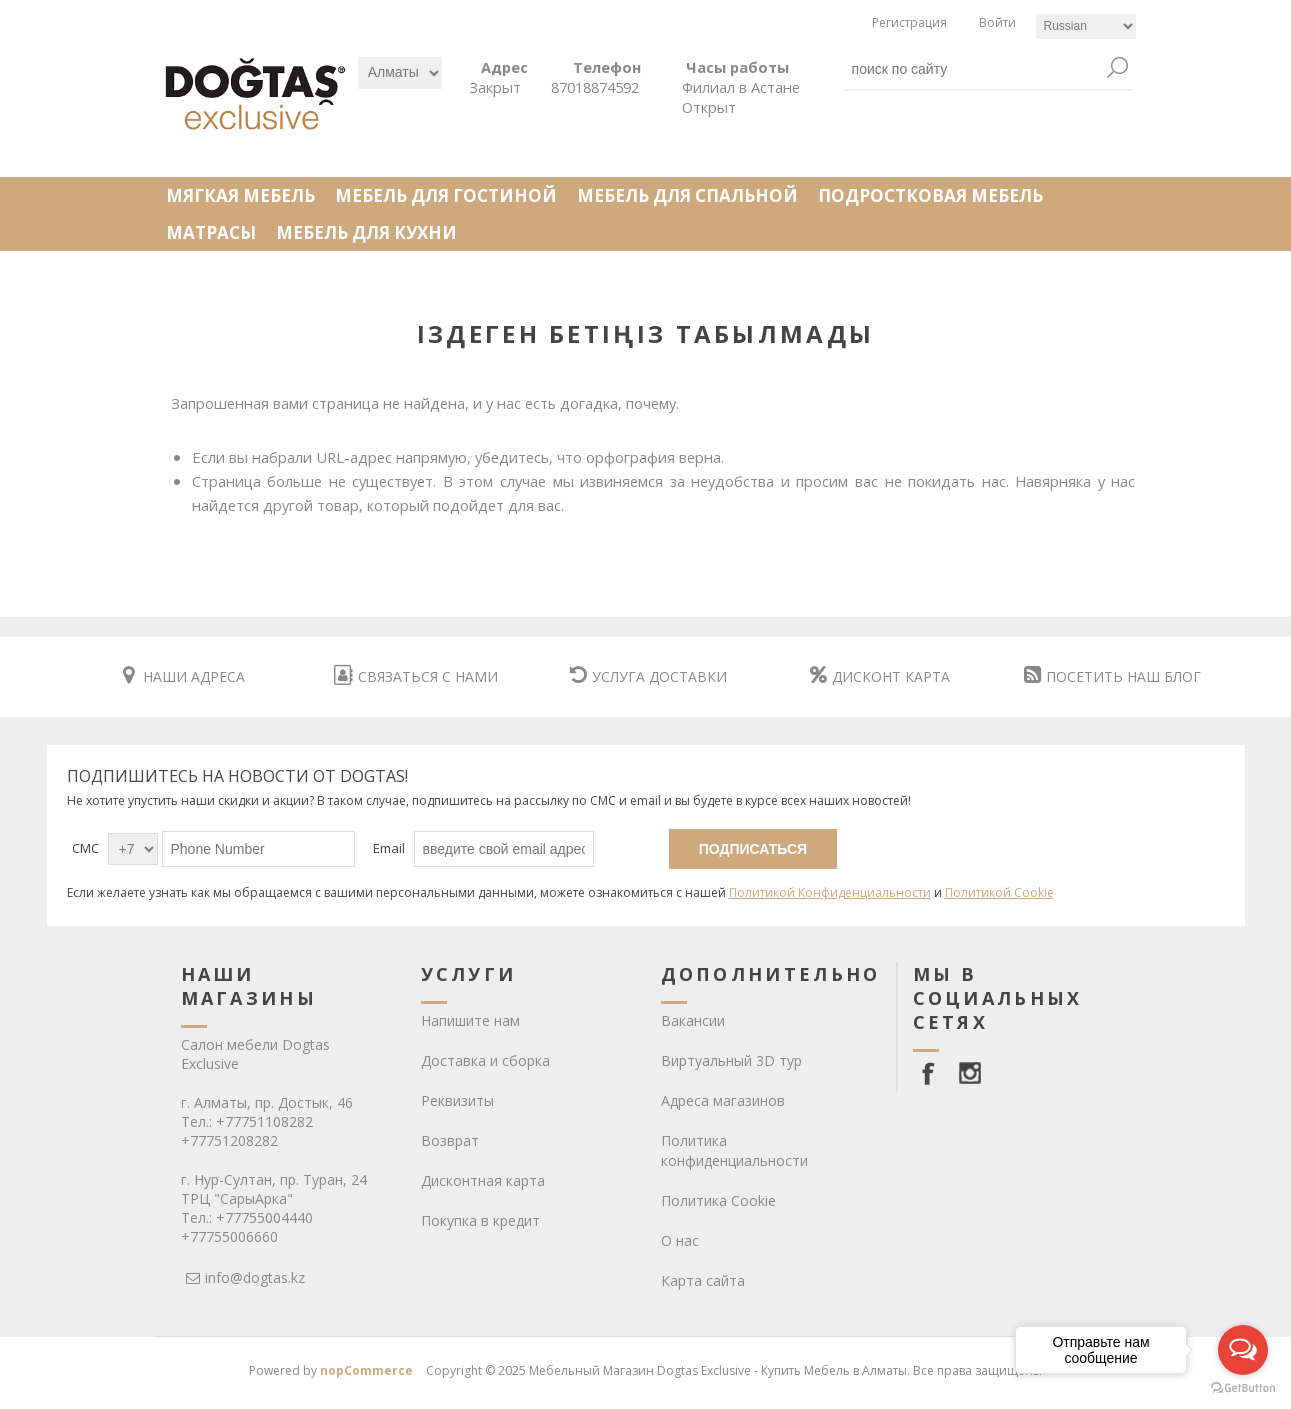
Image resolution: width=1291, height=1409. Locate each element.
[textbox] (974, 69)
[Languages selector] (1086, 26)
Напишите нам (470, 1020)
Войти (997, 22)
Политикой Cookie (999, 892)
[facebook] (932, 1073)
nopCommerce (366, 1370)
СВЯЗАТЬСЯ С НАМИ (416, 676)
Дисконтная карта (483, 1180)
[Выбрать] (400, 73)
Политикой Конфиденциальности (830, 892)
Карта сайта (703, 1280)
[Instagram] (970, 1073)
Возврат (450, 1140)
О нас (680, 1240)
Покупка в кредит (480, 1220)
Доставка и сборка (485, 1060)
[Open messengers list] (1243, 1350)
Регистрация (909, 22)
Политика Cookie (718, 1200)
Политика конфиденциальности (734, 1150)
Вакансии (693, 1020)
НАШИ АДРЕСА (184, 676)
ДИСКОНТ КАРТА (880, 676)
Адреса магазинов (723, 1100)
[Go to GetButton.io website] (1243, 1388)
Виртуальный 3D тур (731, 1060)
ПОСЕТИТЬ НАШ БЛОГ (1112, 676)
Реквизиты (457, 1100)
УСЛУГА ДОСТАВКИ (648, 676)
